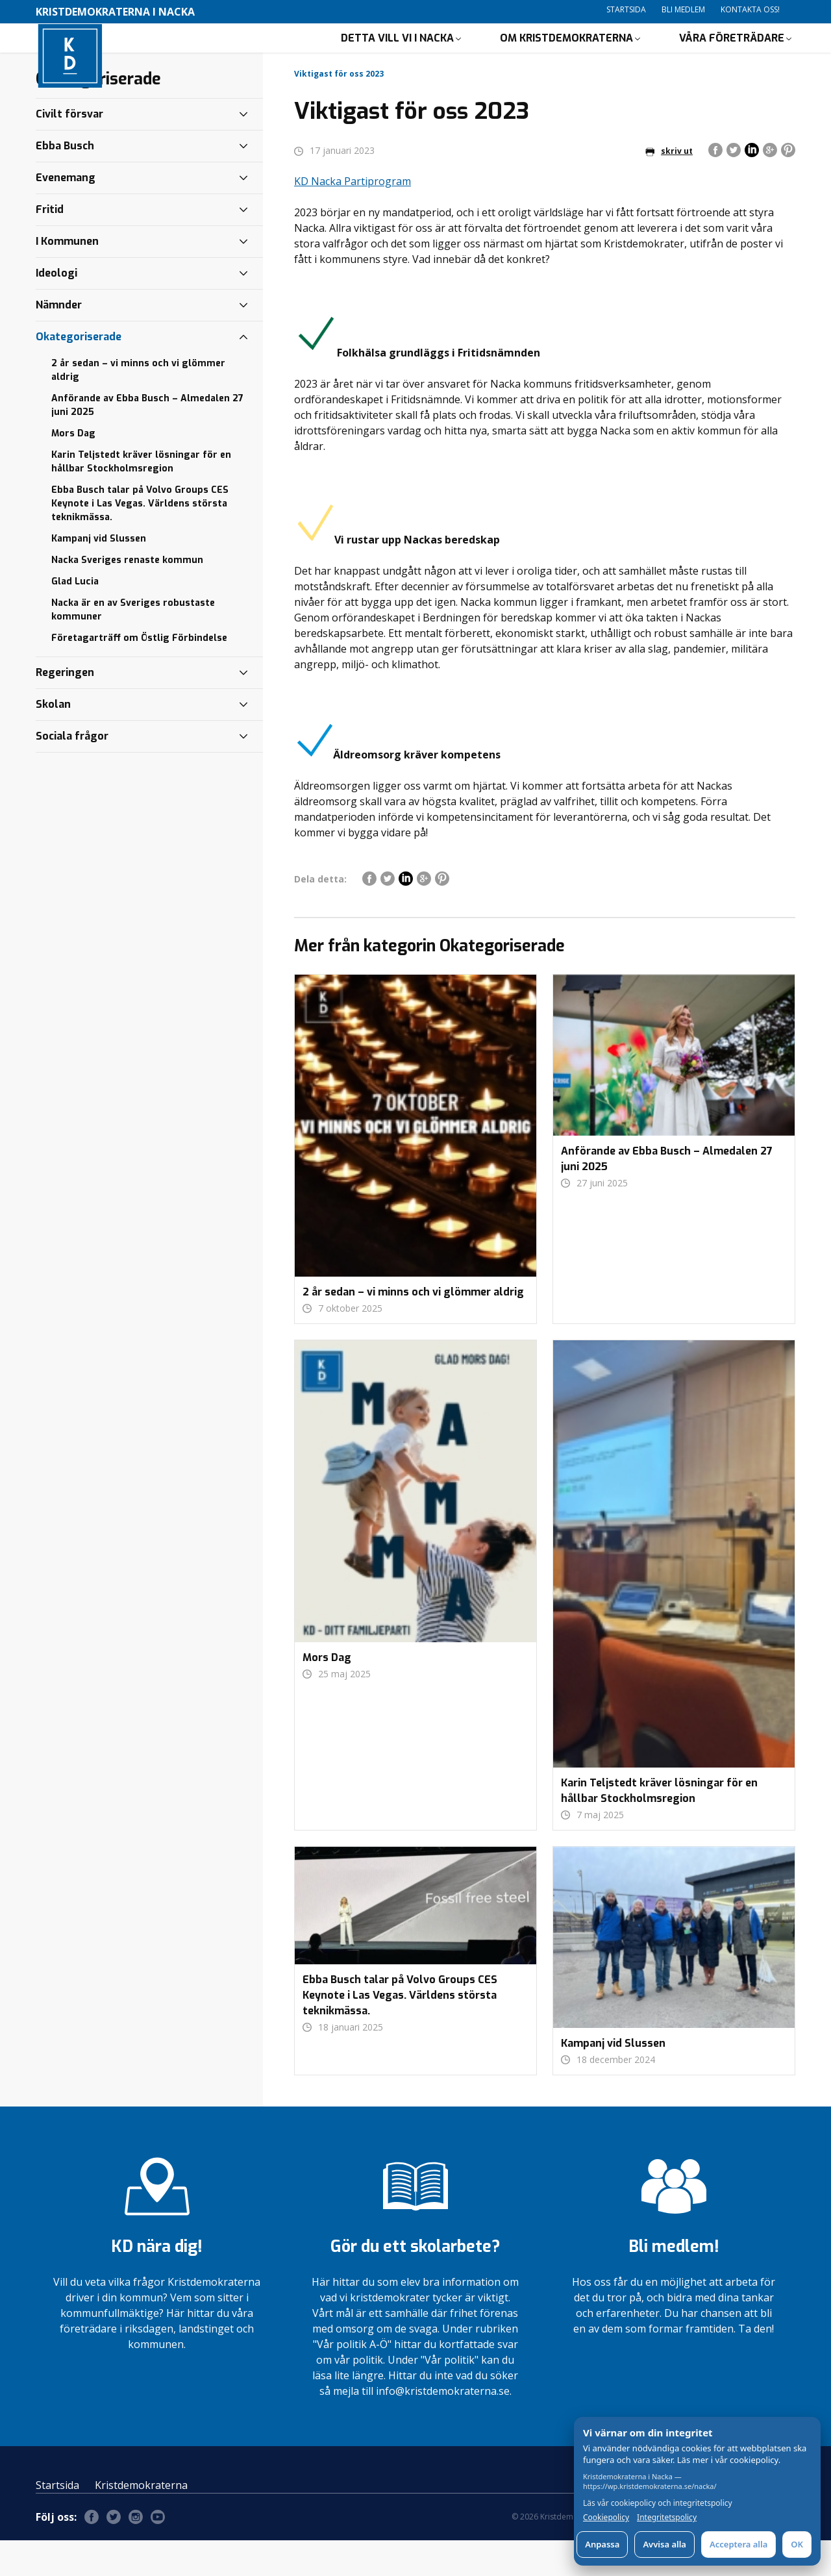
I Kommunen (67, 277)
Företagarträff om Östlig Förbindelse (139, 674)
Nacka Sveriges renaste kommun (127, 596)
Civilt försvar (69, 149)
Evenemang (65, 213)
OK (797, 2544)
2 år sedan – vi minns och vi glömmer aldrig (138, 406)
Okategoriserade (78, 372)
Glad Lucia (75, 617)
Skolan (53, 740)
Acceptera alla (738, 2544)
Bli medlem (683, 9)
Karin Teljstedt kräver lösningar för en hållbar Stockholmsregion (141, 497)
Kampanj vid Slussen (98, 574)
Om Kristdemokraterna (566, 55)
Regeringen (65, 708)
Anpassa (602, 2544)
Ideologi (56, 309)
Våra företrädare (731, 55)
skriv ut (669, 186)
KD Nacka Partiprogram (352, 217)
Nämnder (59, 340)
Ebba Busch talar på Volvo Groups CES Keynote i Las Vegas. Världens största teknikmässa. (140, 539)
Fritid (50, 245)
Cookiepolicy (606, 2517)
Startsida (626, 9)
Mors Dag (73, 469)
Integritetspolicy (667, 2517)
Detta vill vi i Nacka (397, 55)
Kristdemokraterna (141, 2521)
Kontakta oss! (750, 9)
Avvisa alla (664, 2544)
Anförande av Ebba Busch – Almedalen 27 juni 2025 (147, 441)
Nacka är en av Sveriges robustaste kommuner (133, 645)
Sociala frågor (72, 772)
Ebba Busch (65, 181)
